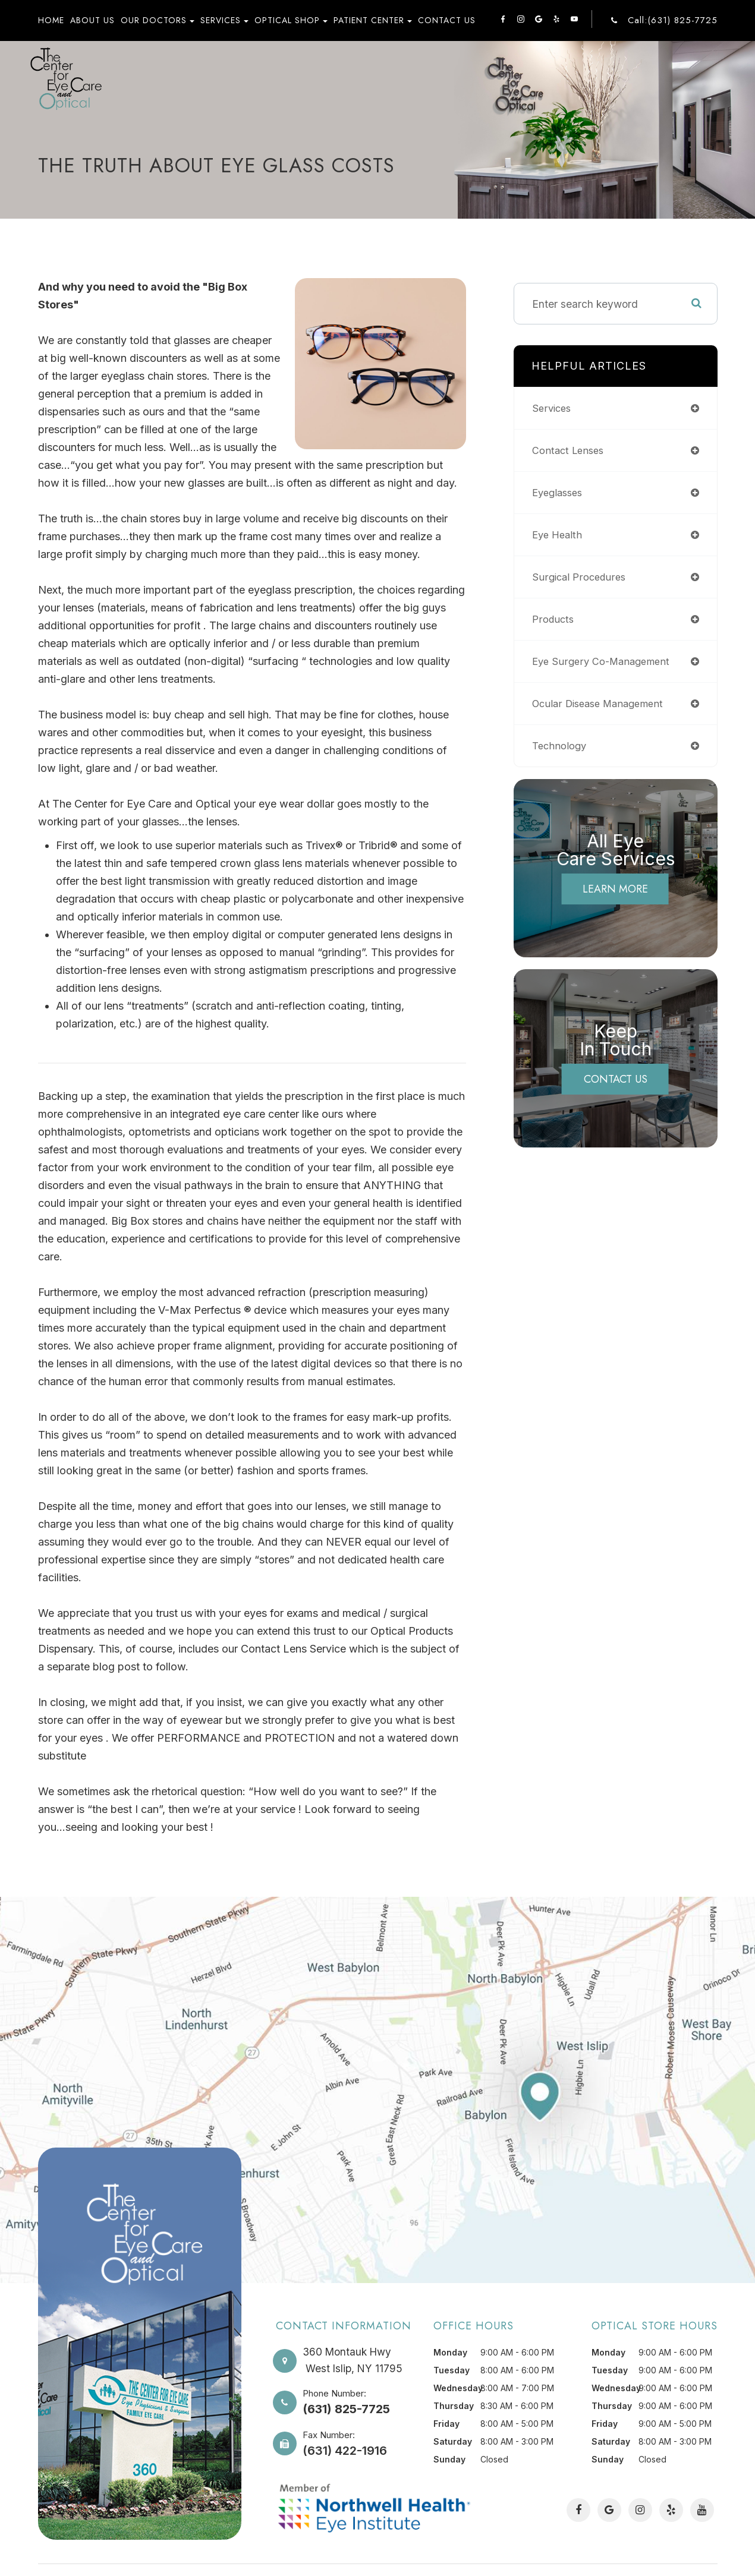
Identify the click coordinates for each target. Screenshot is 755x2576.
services (553, 408)
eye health (559, 534)
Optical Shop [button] (291, 20)
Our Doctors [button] (157, 20)
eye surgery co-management (605, 661)
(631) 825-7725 (346, 2408)
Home (51, 20)
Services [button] (224, 20)
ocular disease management (603, 703)
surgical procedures (581, 576)
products (554, 619)
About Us (92, 20)
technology (561, 745)
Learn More (615, 889)
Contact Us (447, 20)
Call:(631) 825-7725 (673, 20)
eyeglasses (559, 492)
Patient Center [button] (373, 20)
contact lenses (570, 450)
